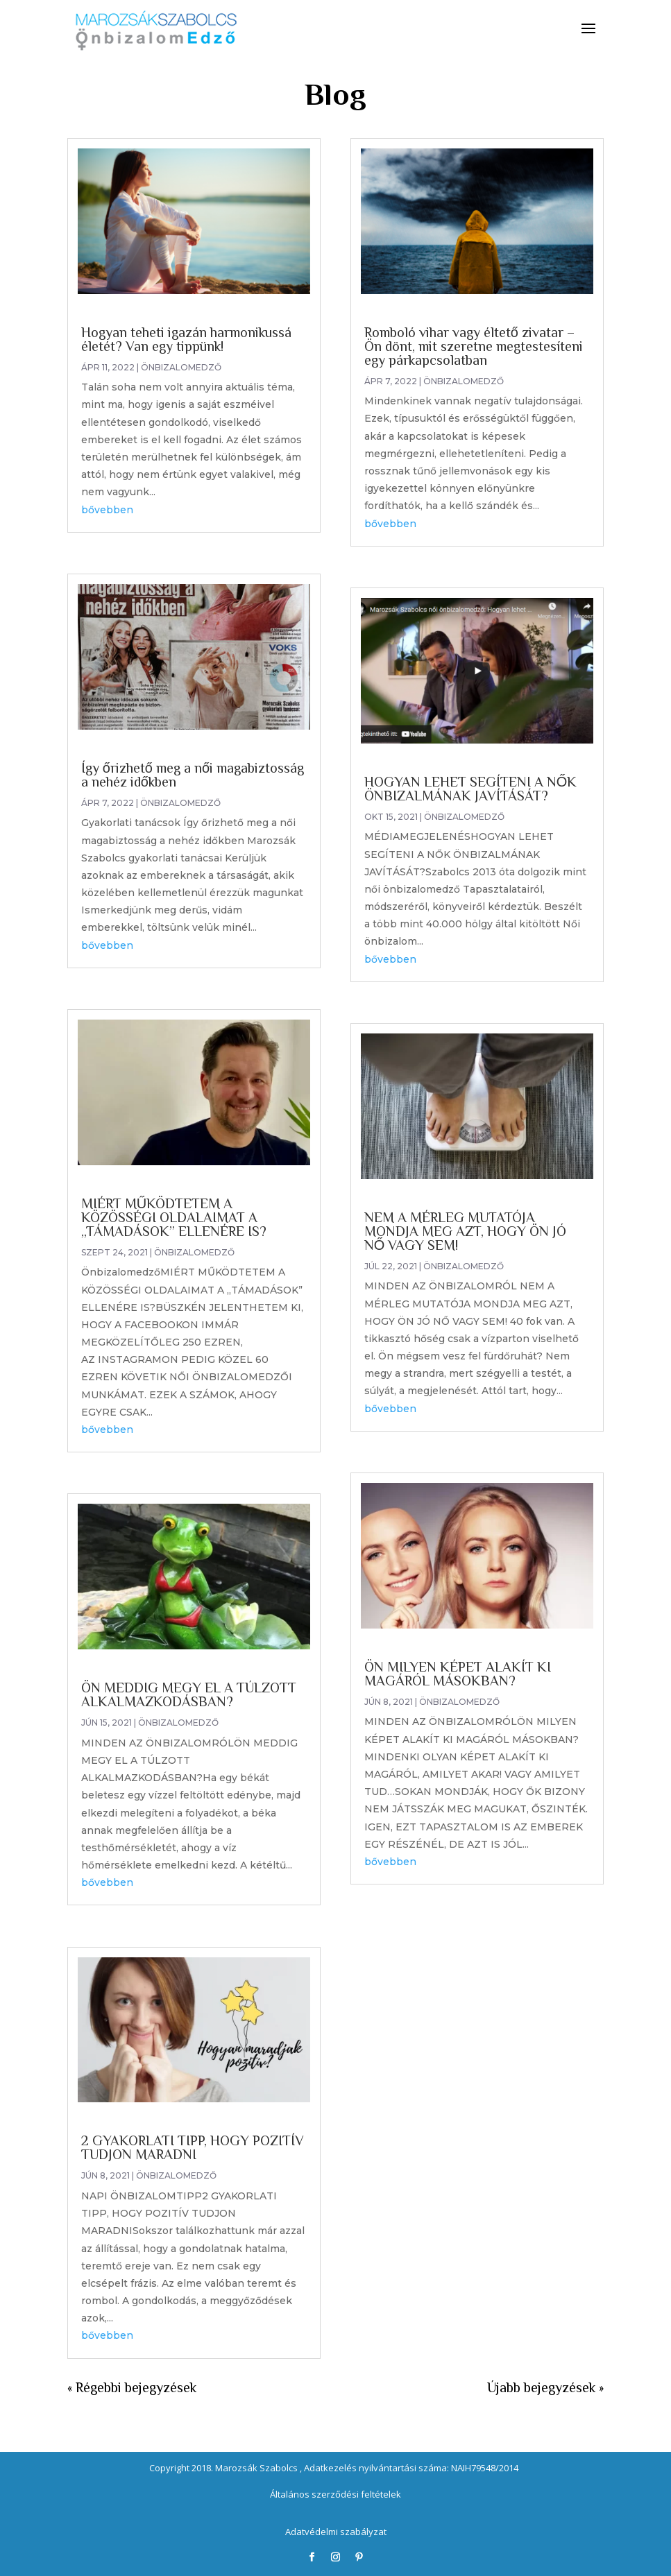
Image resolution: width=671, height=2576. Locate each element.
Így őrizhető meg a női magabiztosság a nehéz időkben (192, 774)
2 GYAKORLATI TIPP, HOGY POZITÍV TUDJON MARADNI (192, 2147)
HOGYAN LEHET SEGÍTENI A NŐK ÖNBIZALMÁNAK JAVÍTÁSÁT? (470, 788)
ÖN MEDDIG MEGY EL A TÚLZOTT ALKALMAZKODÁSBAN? (188, 1694)
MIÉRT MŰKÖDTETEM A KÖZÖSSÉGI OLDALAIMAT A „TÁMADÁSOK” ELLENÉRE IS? (173, 1217)
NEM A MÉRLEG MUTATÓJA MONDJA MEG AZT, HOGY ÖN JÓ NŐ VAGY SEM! (465, 1231)
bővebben (107, 510)
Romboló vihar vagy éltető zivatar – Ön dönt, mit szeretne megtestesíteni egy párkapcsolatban (473, 346)
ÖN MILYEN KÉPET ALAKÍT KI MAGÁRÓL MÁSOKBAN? (457, 1673)
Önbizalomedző (181, 367)
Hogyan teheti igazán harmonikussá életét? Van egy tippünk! (186, 339)
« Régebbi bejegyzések (131, 2387)
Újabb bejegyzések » (545, 2387)
